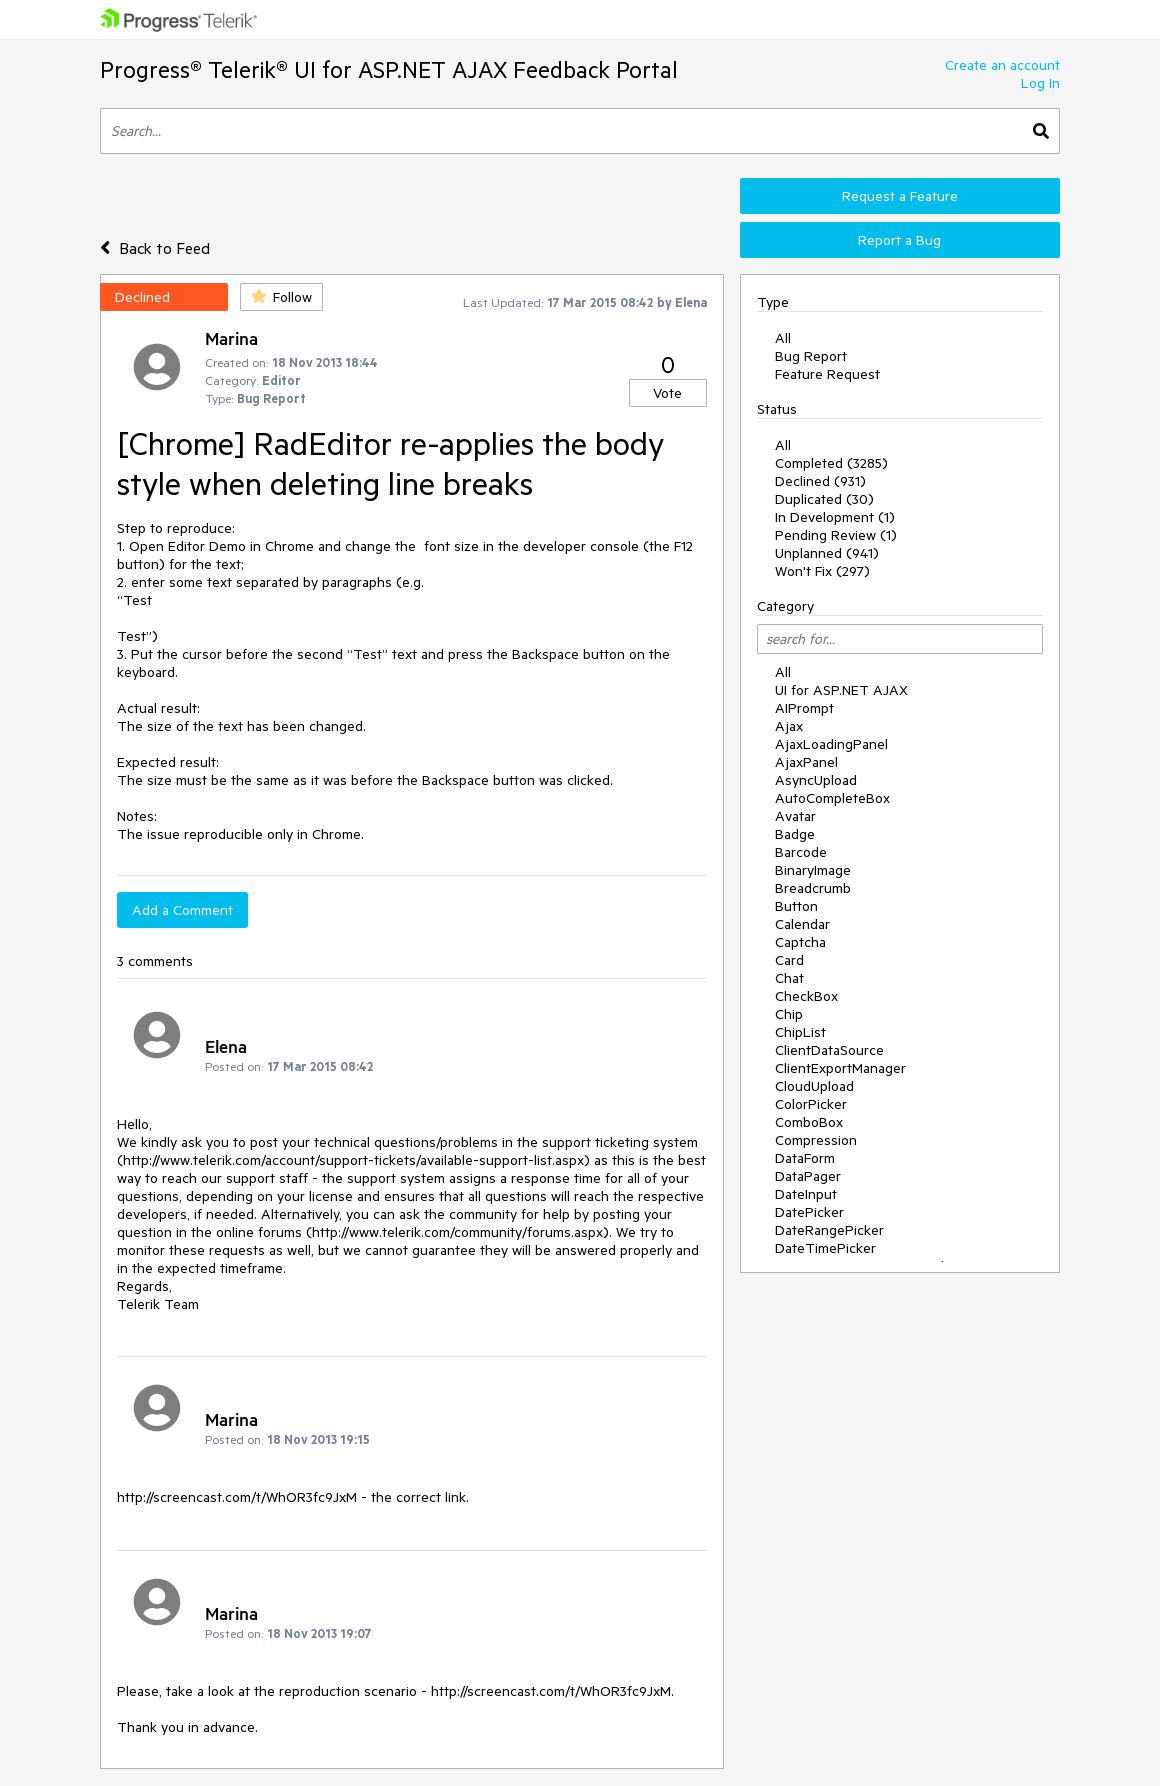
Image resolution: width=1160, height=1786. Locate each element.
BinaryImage (813, 870)
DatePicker (809, 1212)
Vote (667, 393)
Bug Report (811, 356)
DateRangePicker (829, 1230)
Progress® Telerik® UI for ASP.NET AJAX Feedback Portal (389, 69)
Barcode (801, 852)
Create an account (1002, 65)
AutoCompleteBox (832, 798)
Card (789, 960)
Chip (789, 1014)
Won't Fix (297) (822, 571)
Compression (816, 1140)
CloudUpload (814, 1086)
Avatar (795, 816)
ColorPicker (811, 1104)
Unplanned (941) (827, 553)
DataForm (805, 1158)
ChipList (800, 1032)
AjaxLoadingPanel (831, 744)
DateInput (806, 1194)
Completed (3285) (831, 463)
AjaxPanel (806, 762)
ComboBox (809, 1122)
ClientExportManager (840, 1068)
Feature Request (827, 374)
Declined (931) (820, 481)
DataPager (808, 1176)
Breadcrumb (813, 888)
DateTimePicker (825, 1248)
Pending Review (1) (836, 535)
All (783, 338)
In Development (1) (835, 517)
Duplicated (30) (824, 499)
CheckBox (806, 996)
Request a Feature (900, 196)
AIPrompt (804, 708)
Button (796, 906)
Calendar (802, 924)
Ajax (789, 726)
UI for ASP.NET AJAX (841, 690)
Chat (789, 978)
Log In (1040, 83)
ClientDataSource (829, 1050)
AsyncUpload (816, 780)
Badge (795, 834)
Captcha (800, 942)
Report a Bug (899, 240)
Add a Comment (182, 910)
